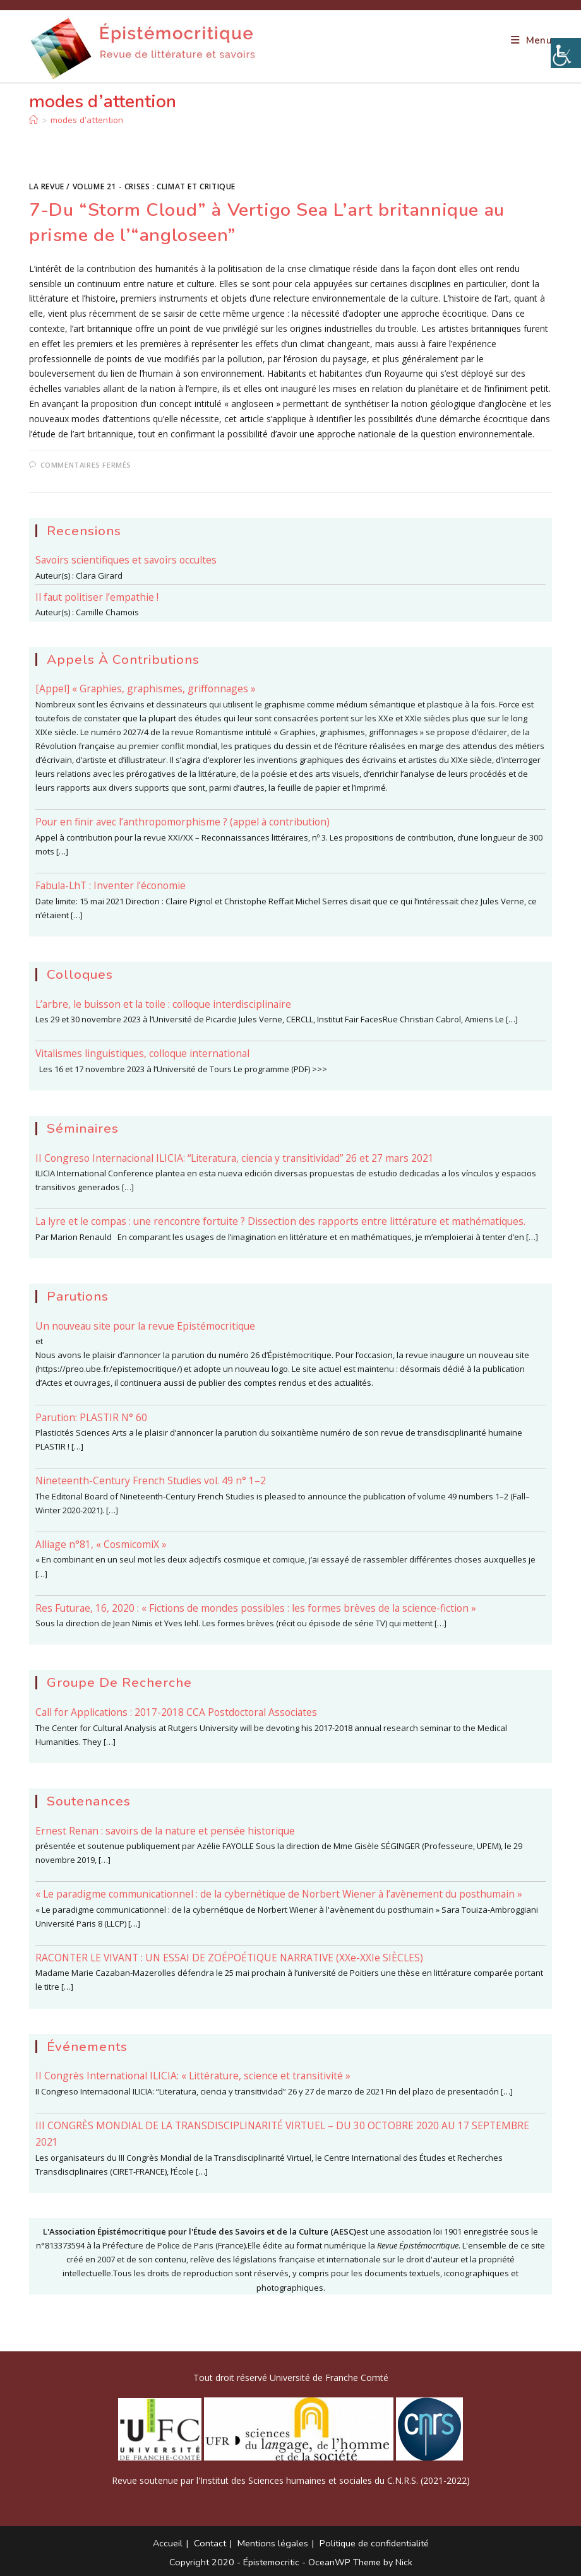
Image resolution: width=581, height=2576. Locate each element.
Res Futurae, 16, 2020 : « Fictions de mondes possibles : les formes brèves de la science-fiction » (255, 1608)
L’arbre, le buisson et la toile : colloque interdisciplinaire (163, 1004)
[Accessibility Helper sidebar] (566, 53)
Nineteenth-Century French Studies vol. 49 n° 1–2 (150, 1480)
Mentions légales (272, 2543)
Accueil (168, 2543)
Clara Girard (99, 575)
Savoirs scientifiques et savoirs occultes (126, 560)
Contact (210, 2543)
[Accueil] (33, 120)
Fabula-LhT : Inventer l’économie (110, 885)
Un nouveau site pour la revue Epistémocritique (145, 1326)
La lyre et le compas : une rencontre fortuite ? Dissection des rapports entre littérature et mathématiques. (280, 1221)
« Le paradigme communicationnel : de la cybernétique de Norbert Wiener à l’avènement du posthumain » (278, 1894)
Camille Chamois (107, 612)
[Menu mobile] (531, 40)
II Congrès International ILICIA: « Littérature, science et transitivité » (192, 2076)
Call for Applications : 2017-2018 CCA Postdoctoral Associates (176, 1712)
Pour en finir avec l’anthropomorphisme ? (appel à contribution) (182, 822)
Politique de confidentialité (374, 2543)
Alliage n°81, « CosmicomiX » (101, 1544)
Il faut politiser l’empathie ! (97, 597)
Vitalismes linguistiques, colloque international (142, 1053)
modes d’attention (87, 120)
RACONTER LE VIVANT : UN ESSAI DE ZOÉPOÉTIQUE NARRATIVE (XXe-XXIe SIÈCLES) (229, 1957)
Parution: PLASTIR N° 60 (91, 1417)
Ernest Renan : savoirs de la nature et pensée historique (165, 1831)
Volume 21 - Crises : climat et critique (154, 186)
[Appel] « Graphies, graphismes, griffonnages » (145, 688)
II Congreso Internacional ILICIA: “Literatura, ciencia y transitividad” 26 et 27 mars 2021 (234, 1158)
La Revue (46, 186)
